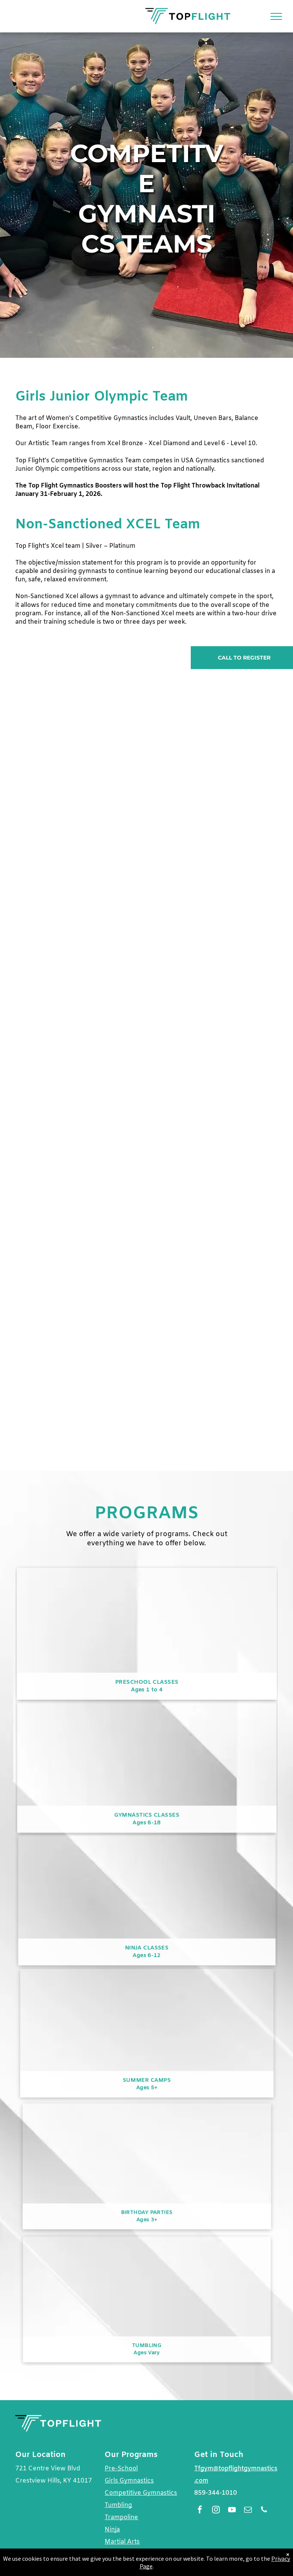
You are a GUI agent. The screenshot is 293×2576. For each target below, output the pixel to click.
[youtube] (232, 2510)
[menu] (276, 16)
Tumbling (118, 2505)
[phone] (264, 2510)
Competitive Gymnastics (141, 2493)
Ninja (112, 2530)
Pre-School (121, 2469)
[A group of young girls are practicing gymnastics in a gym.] (212, 782)
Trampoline (121, 2517)
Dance (114, 2554)
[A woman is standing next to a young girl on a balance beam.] (80, 782)
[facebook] (200, 2510)
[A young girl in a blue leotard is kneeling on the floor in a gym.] (212, 1346)
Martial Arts (122, 2542)
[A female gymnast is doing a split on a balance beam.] (80, 1158)
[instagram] (216, 2510)
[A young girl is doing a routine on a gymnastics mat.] (80, 970)
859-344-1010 (215, 2493)
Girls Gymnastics (129, 2481)
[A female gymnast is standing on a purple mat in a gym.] (80, 1346)
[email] (248, 2510)
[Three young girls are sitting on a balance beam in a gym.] (212, 970)
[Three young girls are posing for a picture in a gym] (212, 1158)
